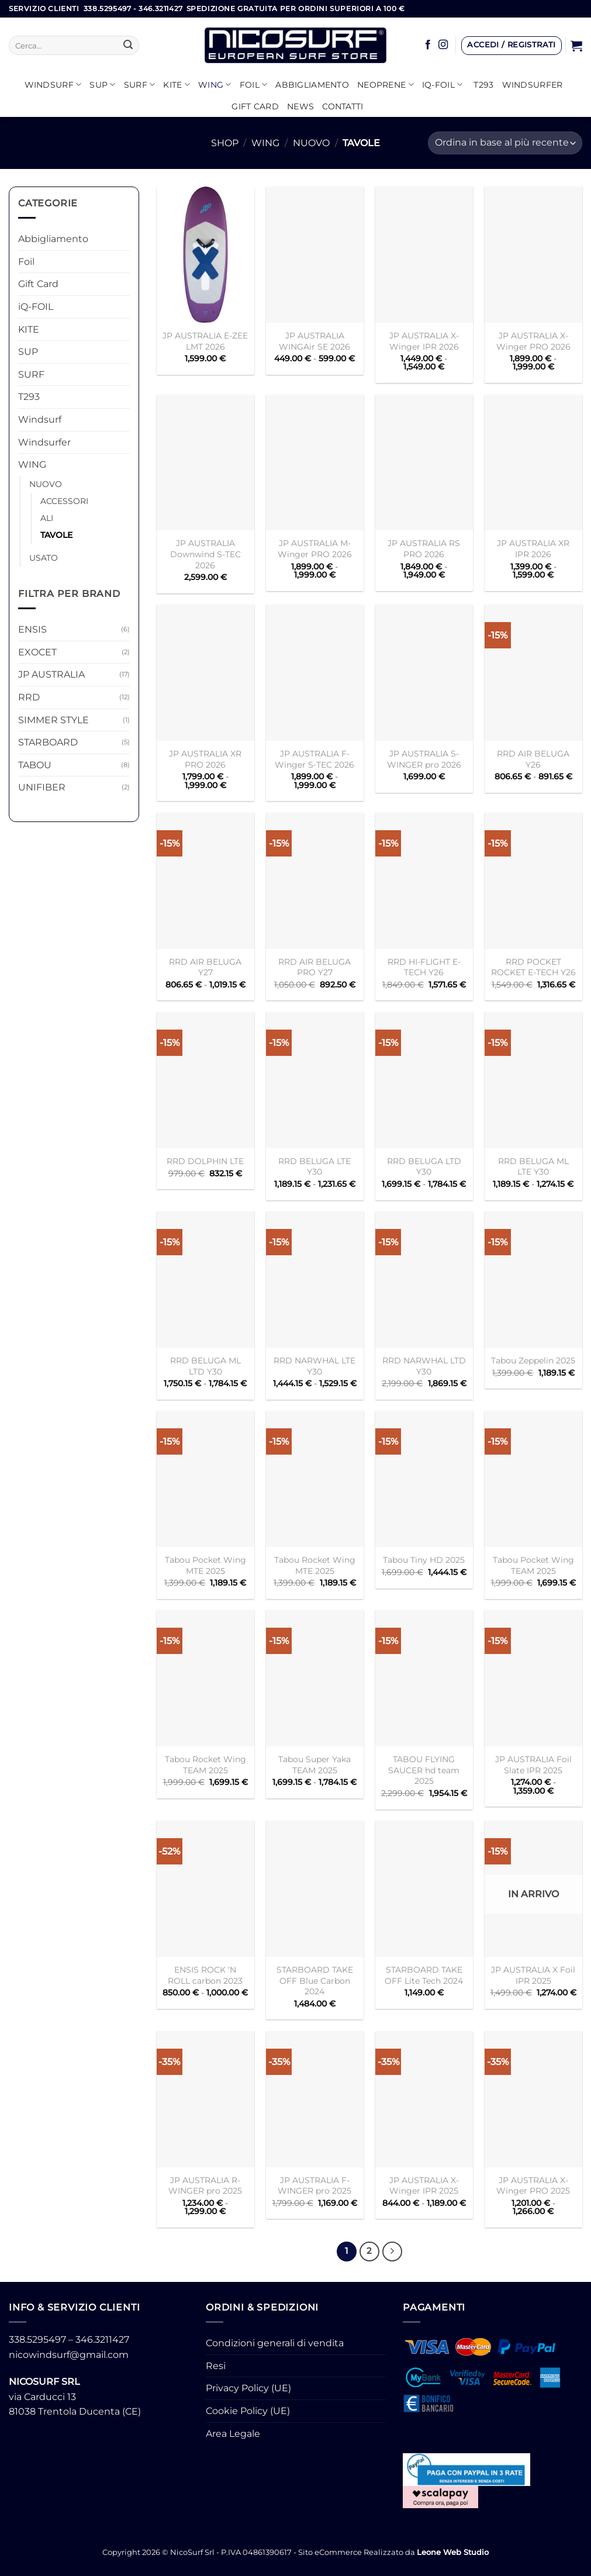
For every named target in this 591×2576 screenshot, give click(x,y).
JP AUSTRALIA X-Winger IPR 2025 (424, 2186)
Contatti (342, 106)
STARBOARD (48, 742)
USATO (43, 558)
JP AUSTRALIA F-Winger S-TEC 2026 (314, 759)
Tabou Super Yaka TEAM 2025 (314, 1765)
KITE (176, 84)
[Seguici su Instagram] (443, 45)
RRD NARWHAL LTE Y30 (314, 1366)
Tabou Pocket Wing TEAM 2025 (533, 1565)
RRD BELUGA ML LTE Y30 (533, 1166)
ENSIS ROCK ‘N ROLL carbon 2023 (205, 1975)
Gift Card (38, 283)
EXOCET (37, 652)
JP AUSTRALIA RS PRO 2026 (424, 549)
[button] (511, 45)
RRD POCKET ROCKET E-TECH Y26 (533, 967)
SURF (139, 84)
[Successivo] (392, 2251)
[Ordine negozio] (505, 143)
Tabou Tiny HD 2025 (424, 1560)
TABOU (34, 765)
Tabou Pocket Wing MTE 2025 (205, 1565)
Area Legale (233, 2433)
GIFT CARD (255, 106)
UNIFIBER (41, 787)
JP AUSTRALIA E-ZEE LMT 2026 (205, 341)
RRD (29, 697)
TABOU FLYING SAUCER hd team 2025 (423, 1770)
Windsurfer (532, 85)
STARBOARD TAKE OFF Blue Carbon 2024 (315, 1980)
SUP (102, 84)
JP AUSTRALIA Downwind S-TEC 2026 (205, 554)
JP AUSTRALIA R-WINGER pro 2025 (205, 2186)
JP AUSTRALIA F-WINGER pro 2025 (314, 2186)
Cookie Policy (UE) (248, 2410)
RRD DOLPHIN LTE (205, 1161)
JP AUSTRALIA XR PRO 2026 (205, 759)
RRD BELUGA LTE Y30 (314, 1166)
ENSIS (32, 629)
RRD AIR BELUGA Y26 (533, 759)
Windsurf (53, 84)
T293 (483, 85)
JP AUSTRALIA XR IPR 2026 (533, 549)
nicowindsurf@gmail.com (69, 2354)
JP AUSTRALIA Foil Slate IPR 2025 (533, 1765)
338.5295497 (37, 2339)
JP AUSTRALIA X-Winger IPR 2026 (424, 341)
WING (214, 84)
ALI (46, 518)
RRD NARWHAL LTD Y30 (424, 1366)
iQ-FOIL (442, 84)
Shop (225, 143)
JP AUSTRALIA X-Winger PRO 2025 (533, 2186)
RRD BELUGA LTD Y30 (424, 1166)
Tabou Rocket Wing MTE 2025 (314, 1565)
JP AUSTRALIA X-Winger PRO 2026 (533, 341)
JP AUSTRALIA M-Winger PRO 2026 (315, 549)
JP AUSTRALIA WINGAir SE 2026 (314, 341)
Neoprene (385, 84)
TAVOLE (56, 535)
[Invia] (128, 46)
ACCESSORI (64, 501)
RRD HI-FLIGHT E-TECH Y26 (424, 967)
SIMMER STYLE (53, 720)
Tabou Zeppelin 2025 (533, 1360)
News (300, 106)
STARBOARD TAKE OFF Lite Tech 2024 (424, 1975)
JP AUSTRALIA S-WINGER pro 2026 (424, 759)
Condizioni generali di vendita (275, 2343)
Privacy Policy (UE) (248, 2388)
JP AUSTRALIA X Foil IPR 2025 (533, 1975)
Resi (216, 2365)
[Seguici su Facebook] (428, 45)
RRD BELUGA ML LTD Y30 (205, 1366)
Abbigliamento (312, 85)
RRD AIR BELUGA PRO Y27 (314, 967)
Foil (254, 84)
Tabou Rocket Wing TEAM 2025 (205, 1765)
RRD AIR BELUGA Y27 (205, 967)
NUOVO (311, 143)
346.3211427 (102, 2339)
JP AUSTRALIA (51, 674)
